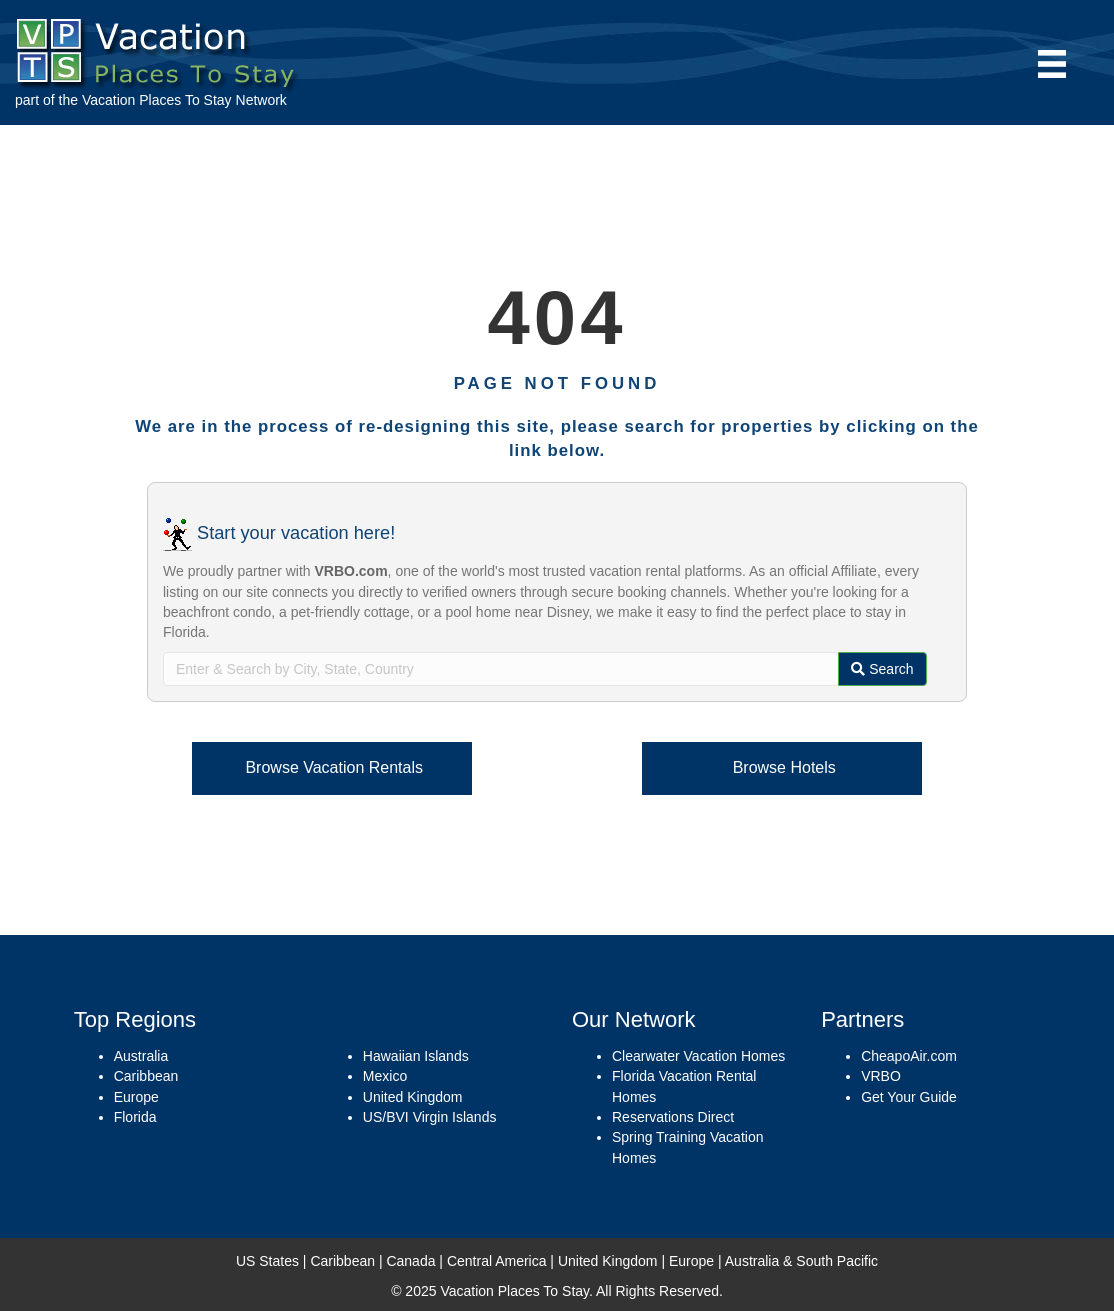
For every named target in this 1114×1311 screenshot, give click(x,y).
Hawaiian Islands (416, 1056)
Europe (136, 1097)
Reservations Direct (673, 1117)
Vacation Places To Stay (157, 100)
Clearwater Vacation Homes (698, 1056)
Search (882, 669)
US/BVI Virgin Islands (430, 1117)
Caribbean (146, 1076)
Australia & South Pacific (801, 1261)
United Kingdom (413, 1097)
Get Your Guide (909, 1097)
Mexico (385, 1076)
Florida (135, 1117)
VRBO (881, 1076)
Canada (410, 1261)
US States (267, 1261)
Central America (497, 1261)
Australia (141, 1056)
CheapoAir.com (909, 1056)
